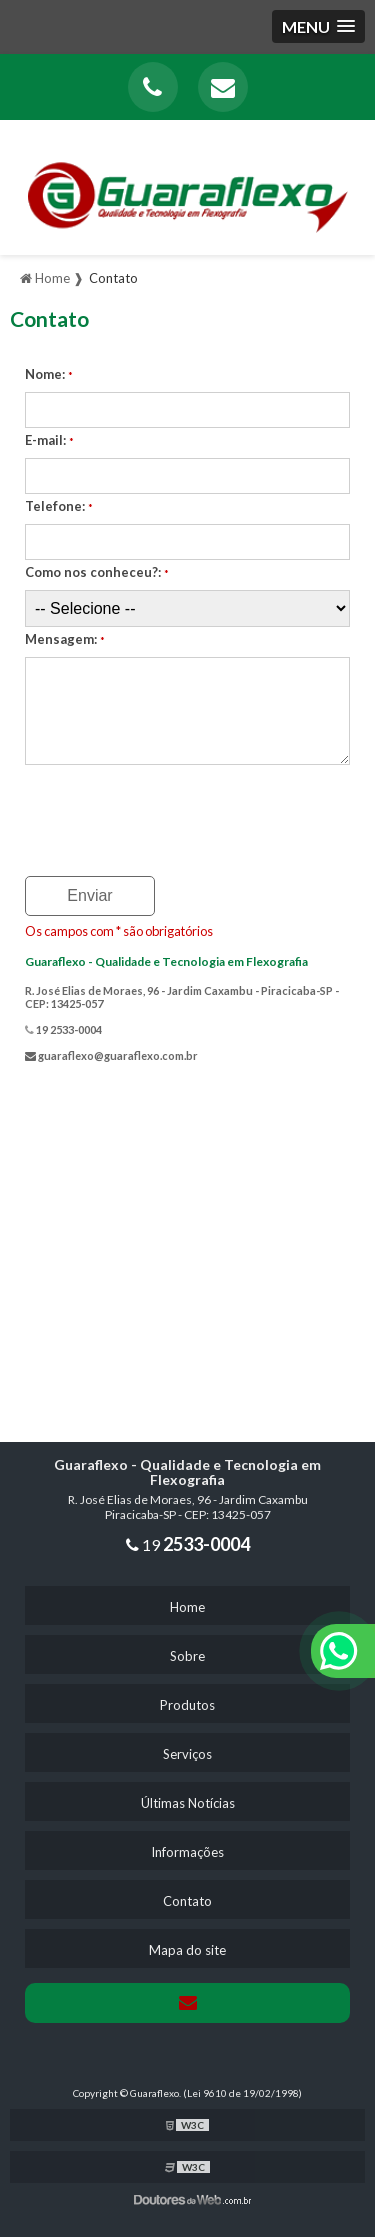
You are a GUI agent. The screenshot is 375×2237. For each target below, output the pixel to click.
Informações (187, 1852)
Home (187, 1607)
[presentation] (146, 814)
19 (188, 1544)
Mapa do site (187, 1950)
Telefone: (59, 506)
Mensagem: (65, 639)
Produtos (187, 1705)
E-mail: (49, 440)
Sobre (187, 1656)
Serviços (187, 1754)
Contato (187, 1901)
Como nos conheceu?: (97, 572)
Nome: (49, 374)
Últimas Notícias (188, 1803)
